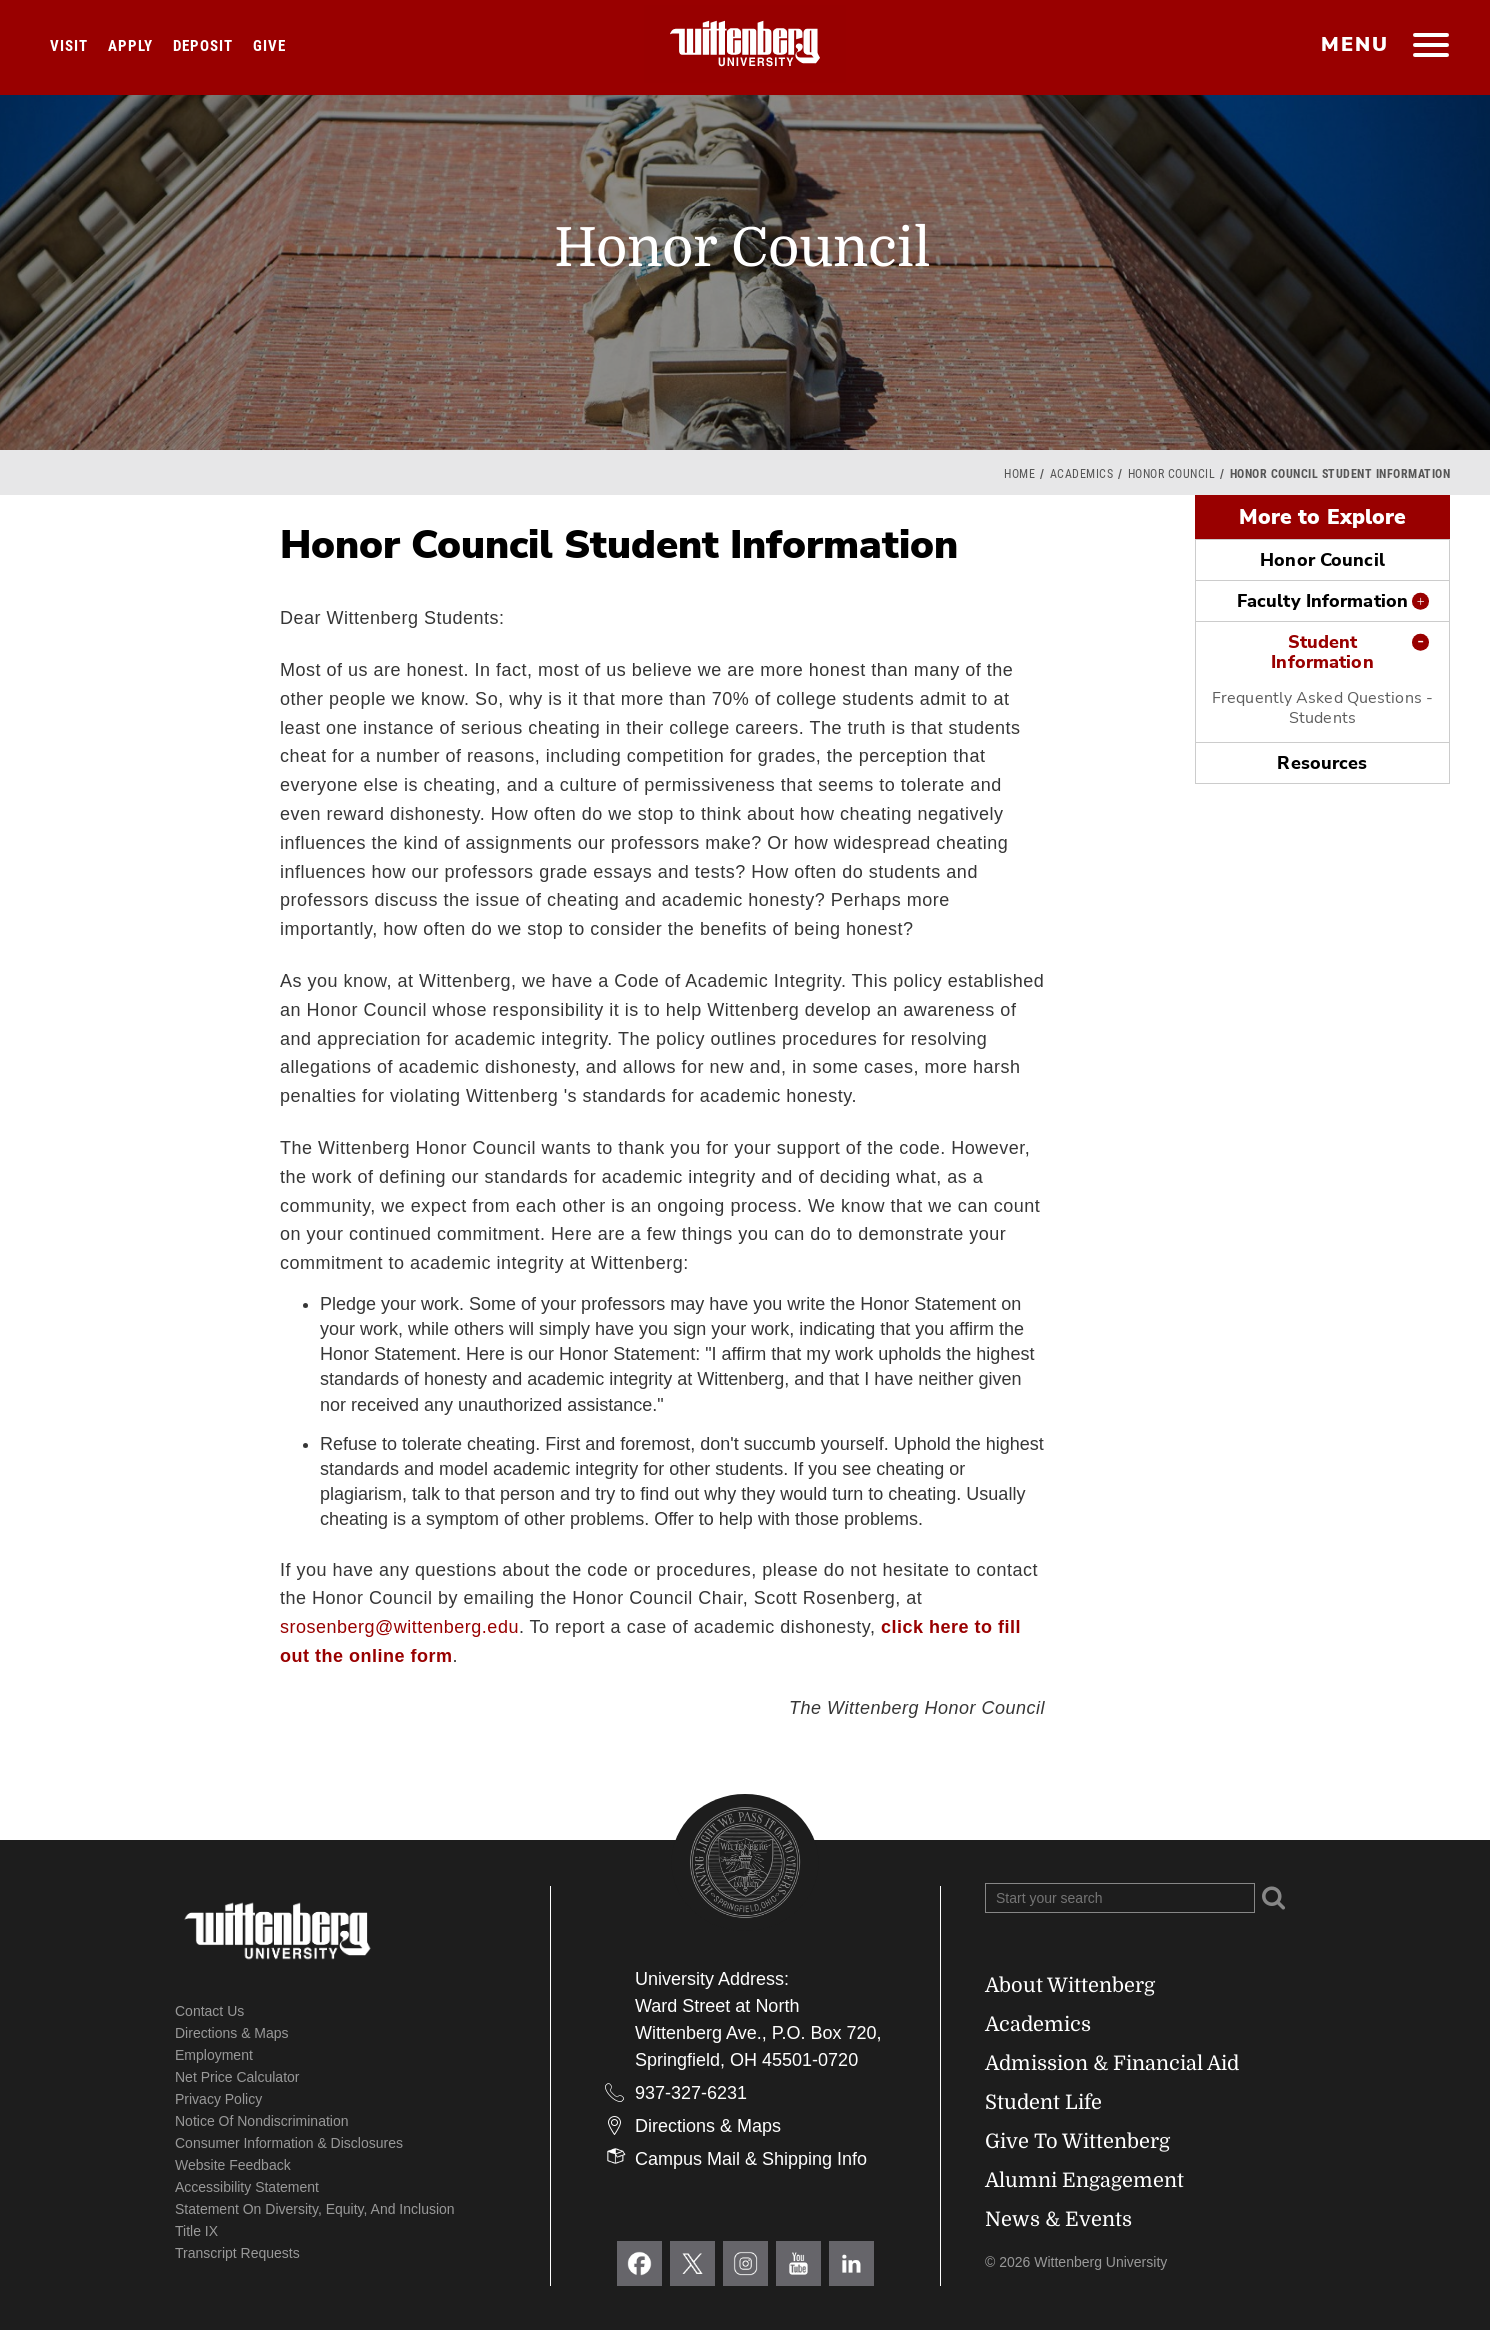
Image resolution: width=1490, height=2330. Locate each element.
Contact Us (209, 2011)
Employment (214, 2055)
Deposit (203, 46)
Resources (1322, 763)
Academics (1082, 474)
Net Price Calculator (237, 2077)
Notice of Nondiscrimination (262, 2121)
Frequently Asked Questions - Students (1322, 708)
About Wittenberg (1070, 1985)
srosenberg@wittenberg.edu (399, 1627)
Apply (130, 46)
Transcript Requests (237, 2253)
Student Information (1322, 652)
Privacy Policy (218, 2099)
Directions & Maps (232, 2033)
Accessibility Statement (247, 2187)
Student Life (1043, 2102)
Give (269, 46)
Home (1019, 474)
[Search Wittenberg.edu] (1120, 1898)
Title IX (196, 2231)
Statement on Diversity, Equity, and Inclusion (315, 2209)
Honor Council (1172, 474)
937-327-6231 (691, 2093)
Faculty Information (1322, 601)
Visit (69, 46)
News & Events (1058, 2219)
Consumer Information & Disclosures (289, 2143)
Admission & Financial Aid (1112, 2063)
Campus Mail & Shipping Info (751, 2159)
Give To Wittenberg (1077, 2141)
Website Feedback (233, 2165)
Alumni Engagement (1084, 2180)
